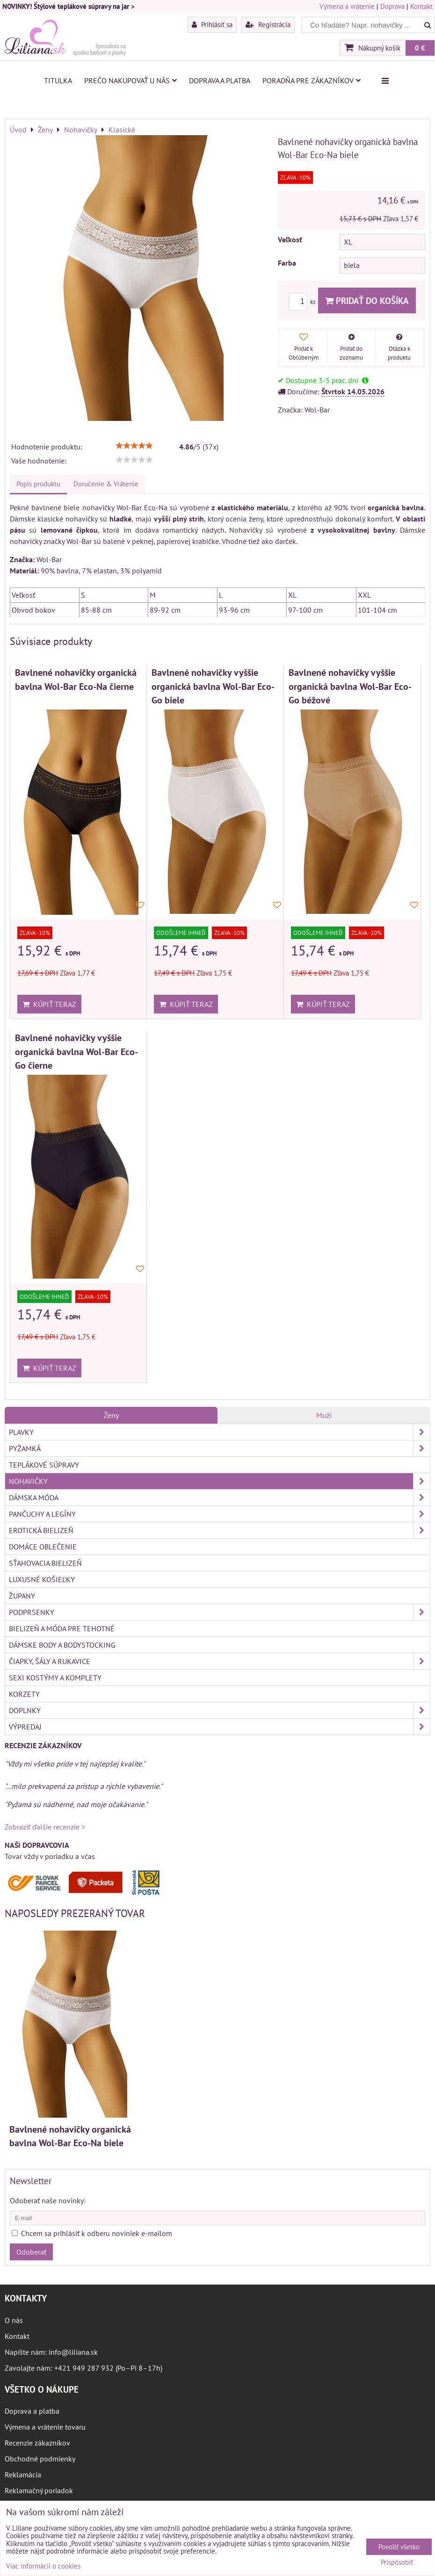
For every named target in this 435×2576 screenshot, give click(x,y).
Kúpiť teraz (49, 1004)
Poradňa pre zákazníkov (311, 80)
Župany (22, 1595)
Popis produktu (38, 483)
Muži (324, 1415)
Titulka (58, 80)
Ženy (111, 1415)
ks (303, 302)
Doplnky (219, 1710)
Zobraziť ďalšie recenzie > (45, 1826)
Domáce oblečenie (43, 1546)
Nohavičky (219, 1481)
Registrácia (268, 24)
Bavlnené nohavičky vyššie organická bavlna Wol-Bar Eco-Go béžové (350, 686)
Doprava (392, 6)
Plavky (219, 1432)
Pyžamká (219, 1448)
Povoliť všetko (399, 2546)
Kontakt (421, 6)
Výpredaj (219, 1727)
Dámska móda (219, 1497)
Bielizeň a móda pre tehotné (62, 1628)
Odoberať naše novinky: (48, 2200)
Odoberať (31, 2252)
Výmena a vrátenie (347, 6)
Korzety (24, 1694)
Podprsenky (219, 1612)
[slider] (134, 445)
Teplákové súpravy (44, 1464)
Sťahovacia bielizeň (45, 1563)
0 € (420, 47)
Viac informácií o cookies (43, 2566)
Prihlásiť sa (212, 24)
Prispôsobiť (397, 2563)
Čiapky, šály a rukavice (219, 1661)
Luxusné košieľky (42, 1579)
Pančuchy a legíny (219, 1514)
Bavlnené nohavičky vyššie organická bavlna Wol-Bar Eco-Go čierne (76, 1051)
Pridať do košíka (367, 300)
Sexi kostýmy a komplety (55, 1677)
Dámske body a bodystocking (62, 1645)
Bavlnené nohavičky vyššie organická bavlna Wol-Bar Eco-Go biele (213, 686)
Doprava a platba (219, 80)
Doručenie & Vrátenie (105, 483)
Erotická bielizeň (219, 1530)
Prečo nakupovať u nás (130, 80)
